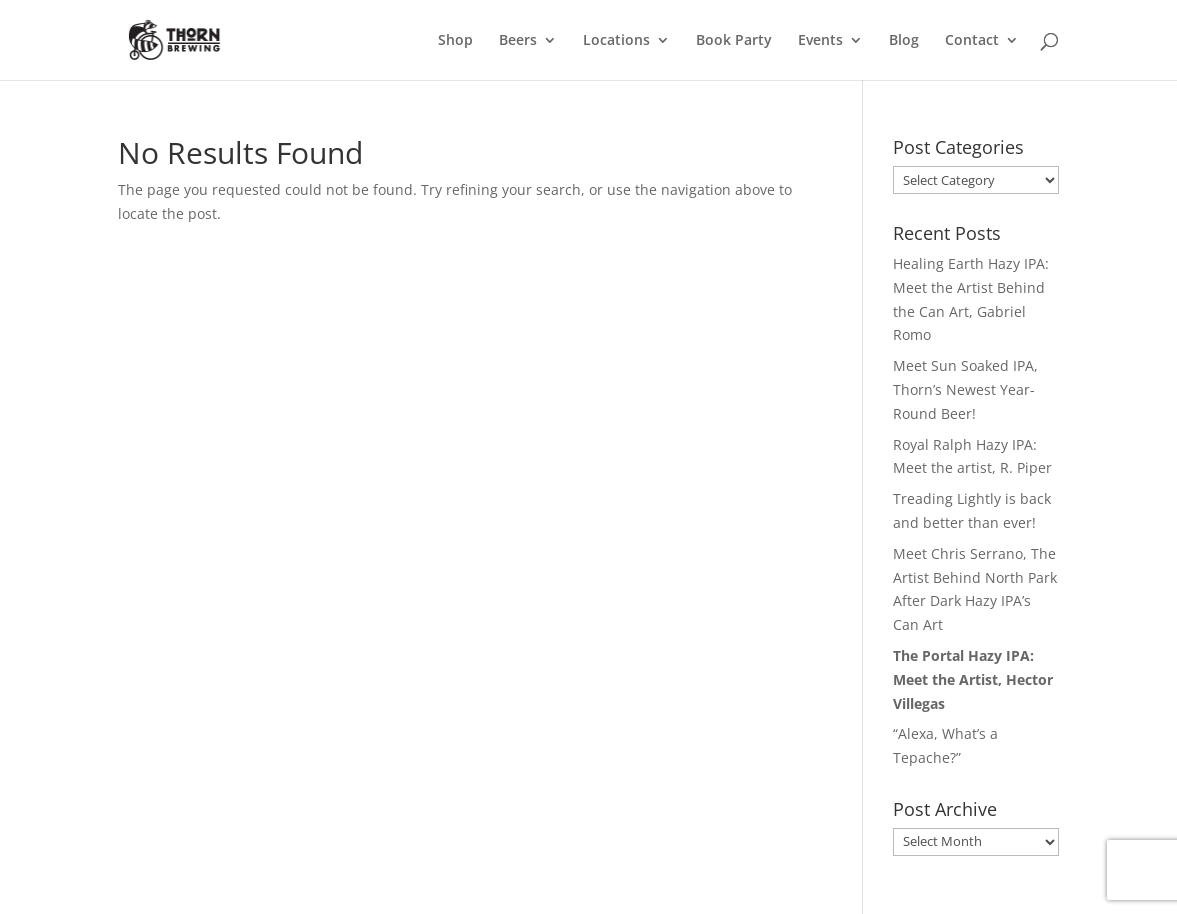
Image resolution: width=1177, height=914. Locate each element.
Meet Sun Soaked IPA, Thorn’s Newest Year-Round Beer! (965, 389)
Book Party (734, 41)
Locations (616, 41)
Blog (904, 41)
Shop (455, 41)
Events (820, 41)
